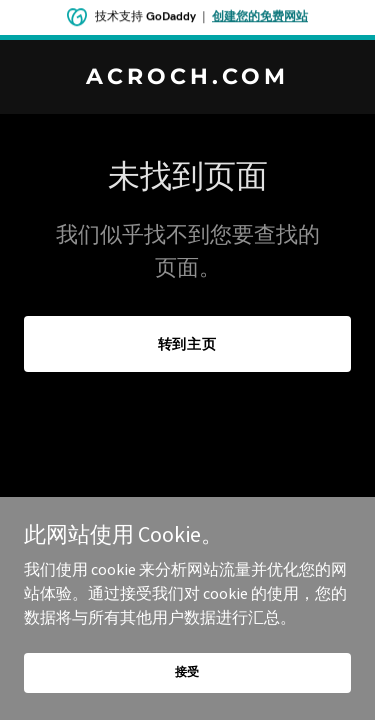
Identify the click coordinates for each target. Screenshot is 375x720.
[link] (187, 78)
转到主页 (188, 344)
